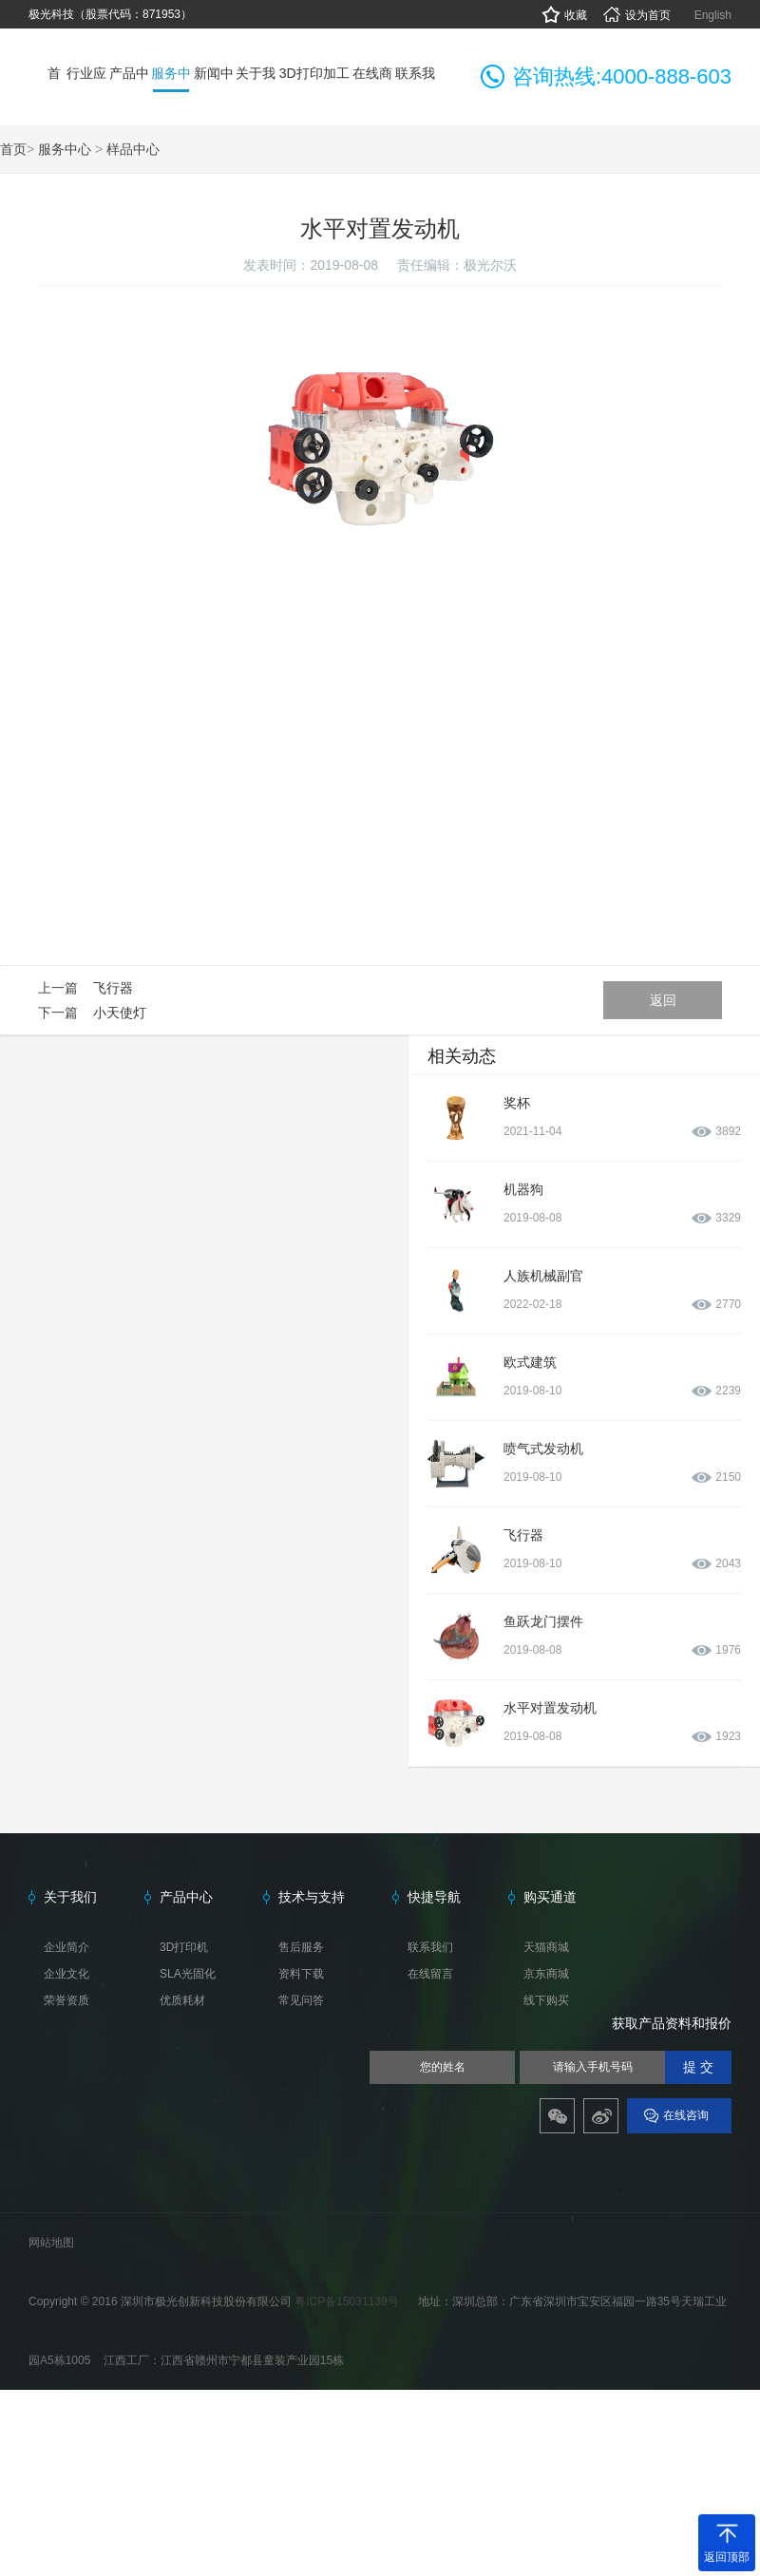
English (713, 15)
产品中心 (186, 1896)
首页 (13, 149)
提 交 (698, 2067)
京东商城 (546, 1973)
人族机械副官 (543, 1275)
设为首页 (636, 15)
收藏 (564, 15)
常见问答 (301, 2000)
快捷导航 (434, 1896)
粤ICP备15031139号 (348, 2301)
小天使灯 (119, 1012)
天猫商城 (546, 1947)
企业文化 (66, 1973)
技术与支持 (311, 1896)
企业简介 (66, 1947)
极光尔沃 (490, 265)
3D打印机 (184, 1947)
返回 (663, 1000)
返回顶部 (727, 2557)
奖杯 (517, 1102)
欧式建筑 (530, 1362)
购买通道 (550, 1896)
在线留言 (430, 1973)
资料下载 (301, 1973)
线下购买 (546, 2000)
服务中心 (64, 149)
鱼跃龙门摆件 (543, 1621)
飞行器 (113, 987)
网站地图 (51, 2242)
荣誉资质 (66, 2000)
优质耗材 (182, 2000)
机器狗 (523, 1189)
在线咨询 (686, 2115)
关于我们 (70, 1896)
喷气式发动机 (543, 1448)
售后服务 (301, 1947)
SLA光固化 (188, 1973)
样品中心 (133, 149)
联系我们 (430, 1947)
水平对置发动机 (550, 1707)
